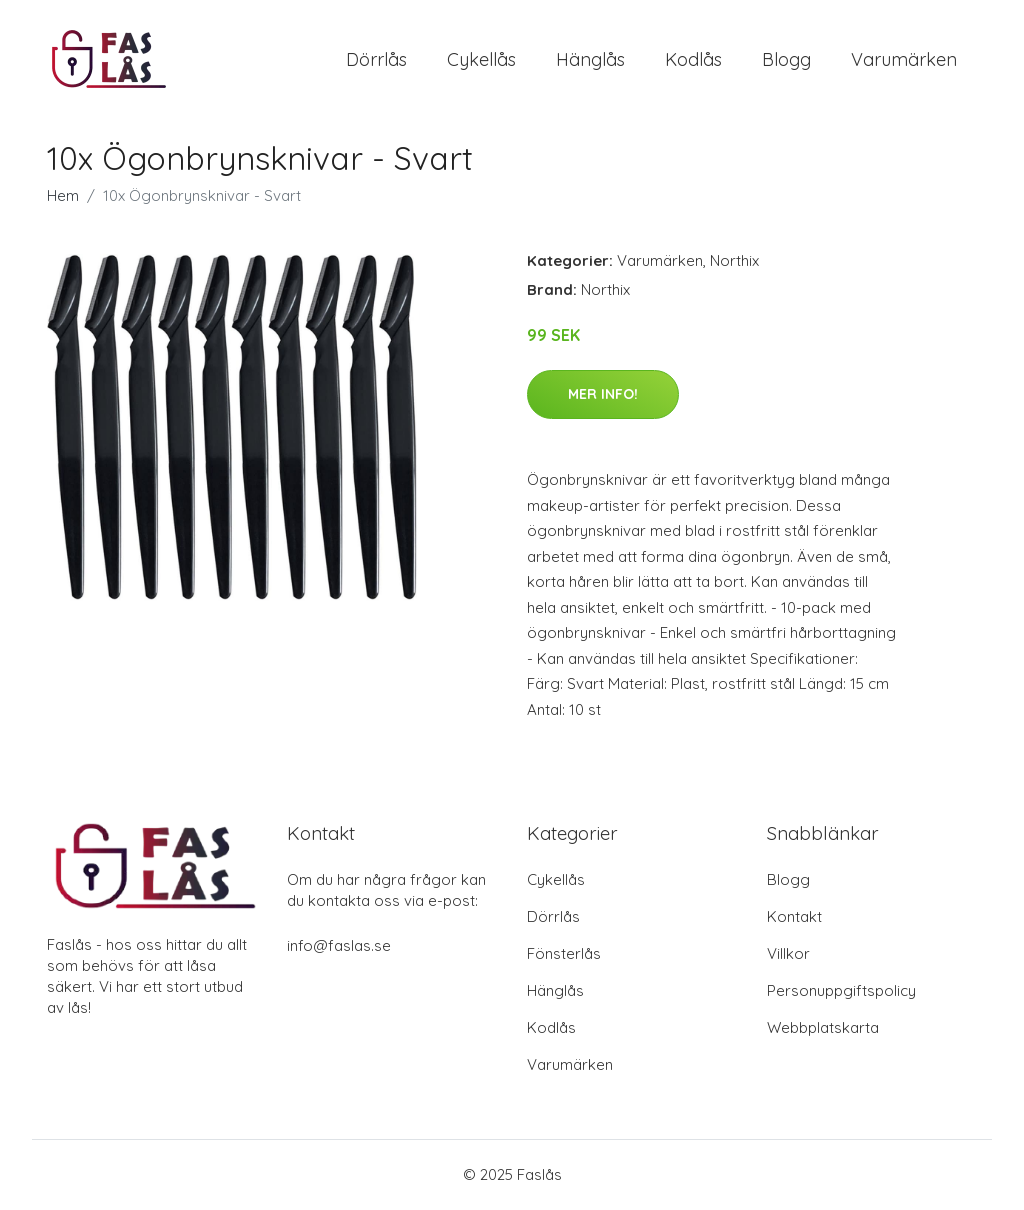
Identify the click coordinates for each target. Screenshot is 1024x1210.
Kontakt (794, 917)
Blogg (786, 59)
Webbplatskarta (823, 1028)
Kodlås (693, 59)
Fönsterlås (564, 954)
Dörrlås (376, 59)
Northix (734, 261)
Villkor (788, 954)
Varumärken (904, 59)
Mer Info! (603, 395)
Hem (63, 196)
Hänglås (590, 59)
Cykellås (481, 59)
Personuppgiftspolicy (841, 991)
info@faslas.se (339, 946)
